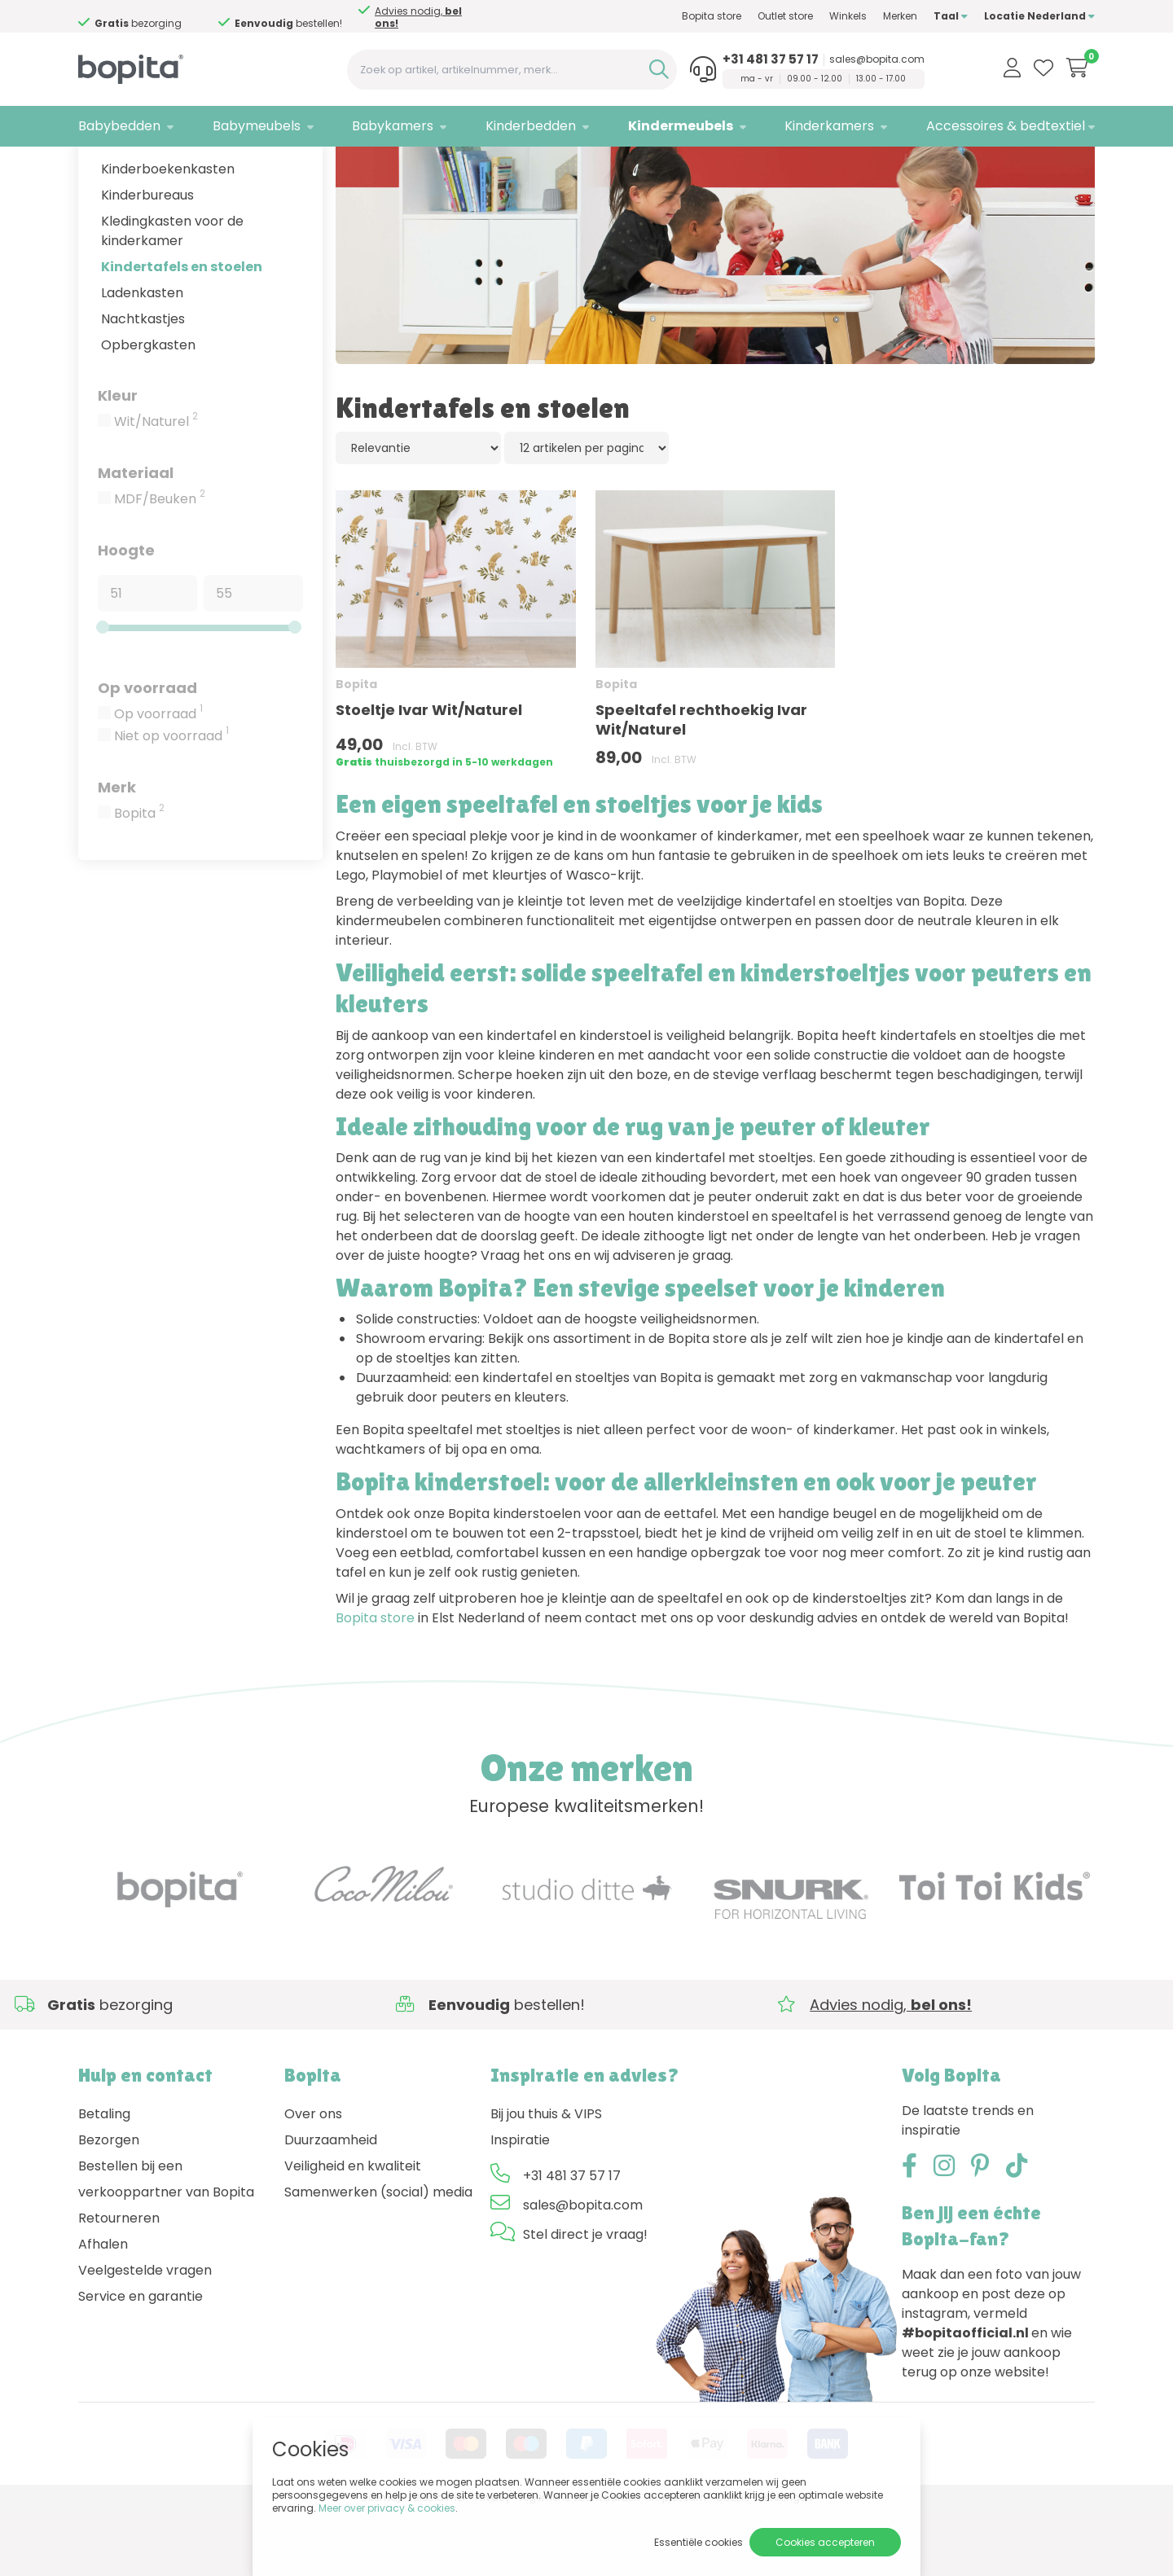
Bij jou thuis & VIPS (546, 2178)
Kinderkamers (829, 125)
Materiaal (136, 537)
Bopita (139, 878)
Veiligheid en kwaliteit (352, 2230)
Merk (117, 851)
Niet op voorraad (171, 800)
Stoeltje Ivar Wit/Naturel (429, 775)
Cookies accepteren (825, 2542)
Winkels (848, 16)
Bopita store (711, 16)
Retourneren (119, 2282)
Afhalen (103, 2308)
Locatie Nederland (1039, 16)
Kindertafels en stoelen (181, 331)
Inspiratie (520, 2204)
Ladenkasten (142, 357)
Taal (951, 16)
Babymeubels (257, 125)
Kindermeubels (680, 125)
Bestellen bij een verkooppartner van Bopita (166, 2243)
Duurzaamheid (330, 2204)
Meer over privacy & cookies (387, 2508)
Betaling (104, 2178)
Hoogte (126, 614)
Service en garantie (140, 2360)
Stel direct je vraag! (585, 2298)
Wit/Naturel (156, 486)
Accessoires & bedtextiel (1005, 125)
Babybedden (119, 125)
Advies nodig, (418, 17)
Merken (900, 16)
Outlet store (785, 16)
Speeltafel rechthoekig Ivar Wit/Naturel (701, 785)
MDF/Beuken (159, 563)
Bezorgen (108, 2204)
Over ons (313, 2178)
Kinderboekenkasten (168, 233)
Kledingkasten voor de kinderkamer (172, 295)
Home (94, 167)
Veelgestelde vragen (145, 2334)
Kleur (118, 460)
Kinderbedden (530, 125)
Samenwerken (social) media (378, 2256)
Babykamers (392, 125)
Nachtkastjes (143, 383)
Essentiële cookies (698, 2542)
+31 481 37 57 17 (771, 59)
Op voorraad (147, 752)
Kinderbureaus (147, 259)
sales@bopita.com (877, 59)
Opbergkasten (148, 409)
